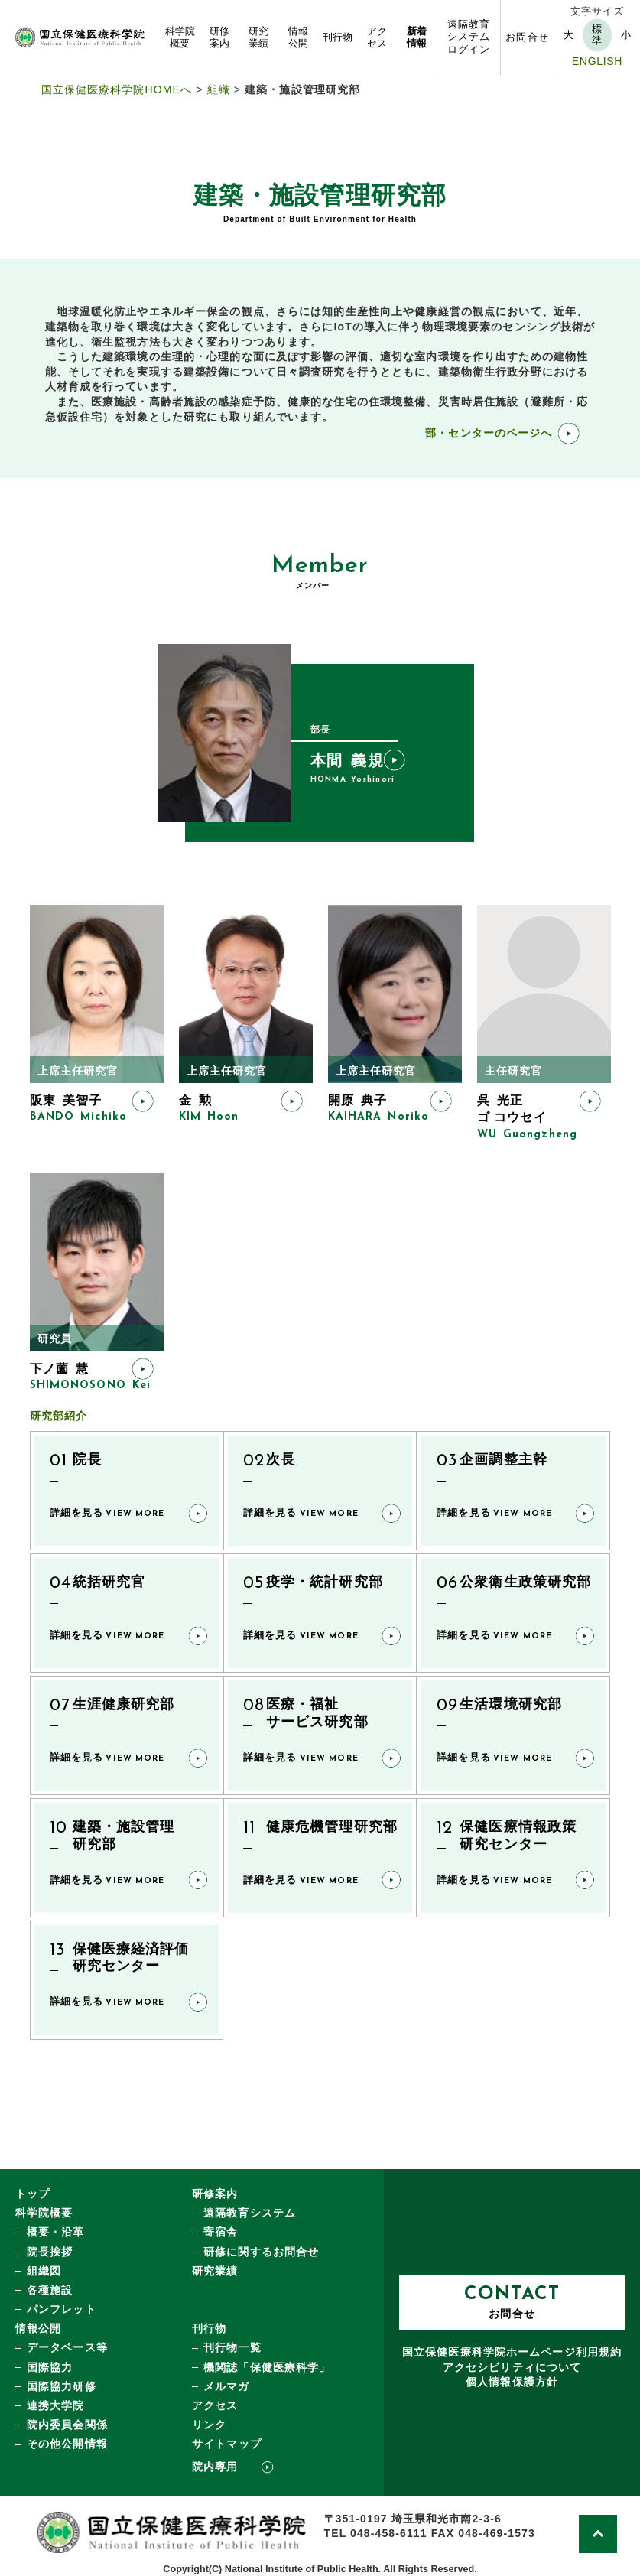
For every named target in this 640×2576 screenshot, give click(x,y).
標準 (597, 35)
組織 (218, 89)
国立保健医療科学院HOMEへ (117, 89)
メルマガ (226, 2386)
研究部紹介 (59, 1416)
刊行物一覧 (232, 2347)
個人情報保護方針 (512, 2382)
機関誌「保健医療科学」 (266, 2367)
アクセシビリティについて (512, 2367)
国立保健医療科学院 (512, 2352)
